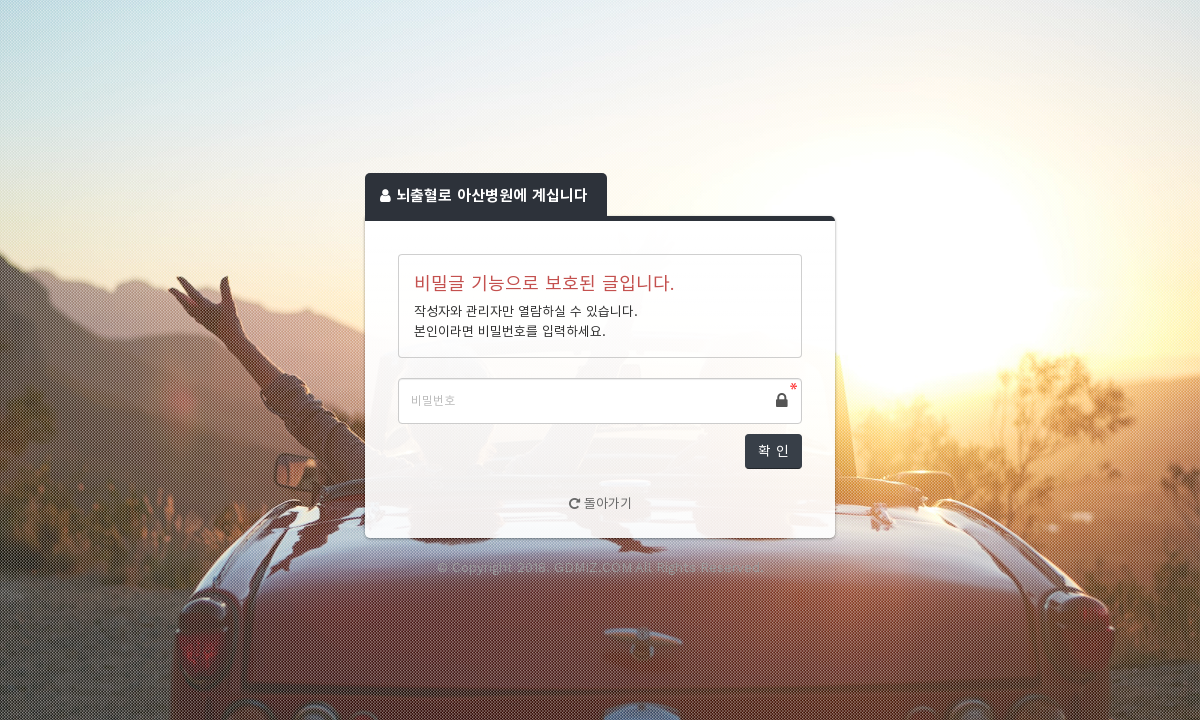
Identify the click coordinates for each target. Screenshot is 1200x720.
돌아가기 (600, 503)
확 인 (773, 451)
